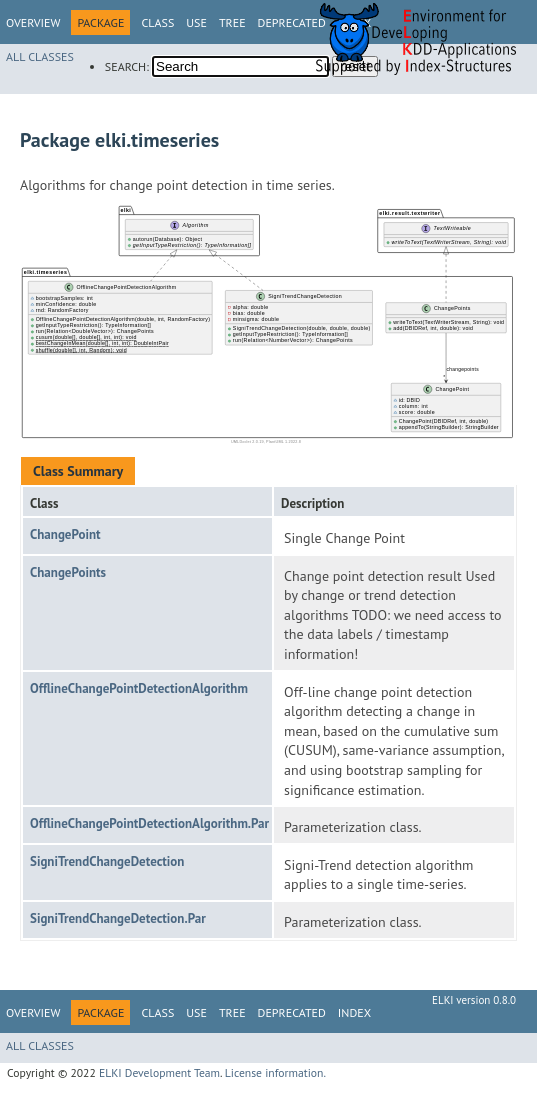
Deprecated (292, 22)
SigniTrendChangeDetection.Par (118, 918)
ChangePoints (68, 572)
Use (196, 22)
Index (354, 1012)
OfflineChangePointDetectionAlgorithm (139, 688)
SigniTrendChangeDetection (107, 861)
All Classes (40, 56)
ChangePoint (65, 534)
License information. (275, 1072)
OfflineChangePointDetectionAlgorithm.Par (149, 823)
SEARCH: (127, 66)
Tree (232, 22)
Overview (33, 22)
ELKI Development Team (159, 1072)
